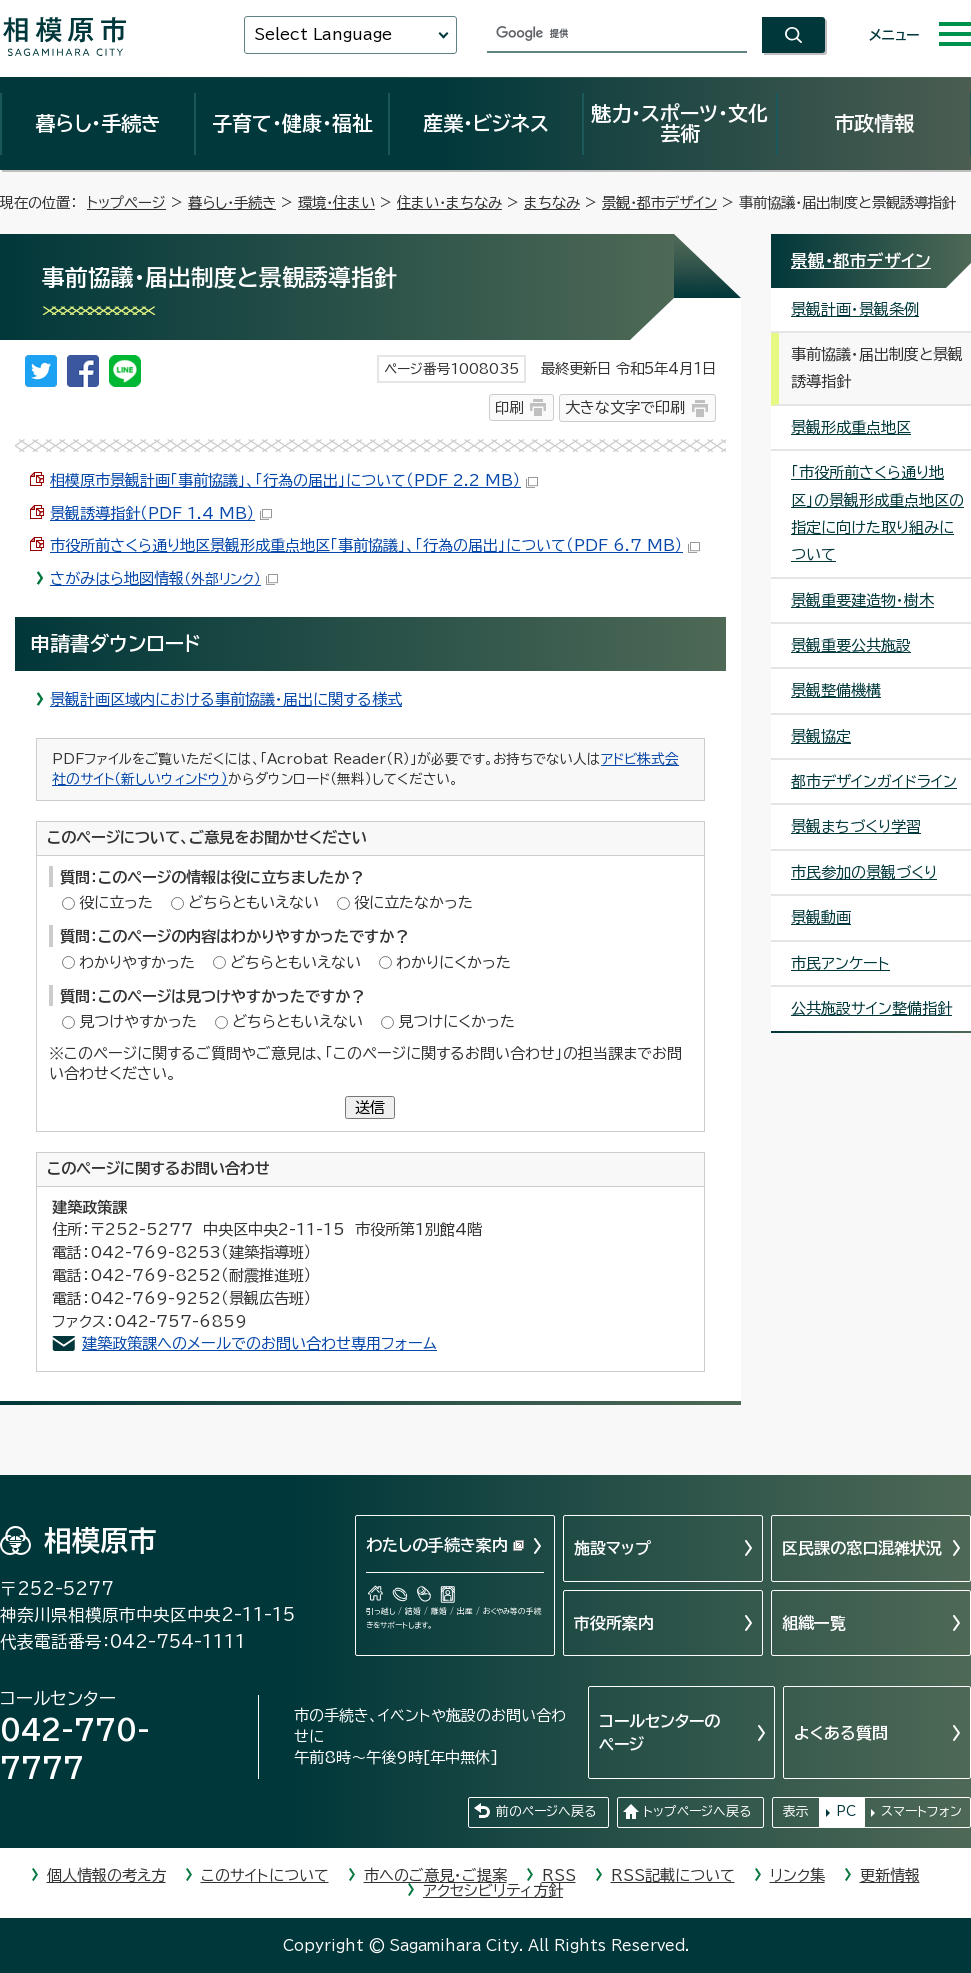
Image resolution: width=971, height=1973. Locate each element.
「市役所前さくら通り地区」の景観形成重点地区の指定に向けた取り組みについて (877, 513)
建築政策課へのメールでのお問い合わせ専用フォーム (259, 1343)
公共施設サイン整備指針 (871, 1008)
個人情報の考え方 (106, 1875)
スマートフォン (921, 1811)
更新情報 (890, 1875)
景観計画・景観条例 (855, 309)
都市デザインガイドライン (874, 781)
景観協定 (821, 736)
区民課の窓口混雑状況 (862, 1548)
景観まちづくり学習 (856, 826)
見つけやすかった (138, 1021)
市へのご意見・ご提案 (435, 1875)
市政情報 (874, 123)
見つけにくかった (456, 1021)
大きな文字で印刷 (625, 407)
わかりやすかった (137, 962)
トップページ (126, 202)
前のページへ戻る (546, 1811)
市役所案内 (614, 1623)
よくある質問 (841, 1733)
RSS (559, 1875)
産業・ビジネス (486, 123)
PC (846, 1811)
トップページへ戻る (697, 1811)
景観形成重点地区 (851, 427)
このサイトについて (265, 1875)
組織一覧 (814, 1623)
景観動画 (821, 917)
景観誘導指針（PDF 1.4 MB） (161, 513)
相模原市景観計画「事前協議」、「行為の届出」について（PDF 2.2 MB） (294, 480)
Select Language (323, 34)
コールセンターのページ (659, 1732)
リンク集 (797, 1875)
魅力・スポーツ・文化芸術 (679, 123)
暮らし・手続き (98, 123)
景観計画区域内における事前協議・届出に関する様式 (226, 699)
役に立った (116, 902)
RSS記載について (673, 1875)
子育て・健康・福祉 (292, 123)
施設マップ (612, 1548)
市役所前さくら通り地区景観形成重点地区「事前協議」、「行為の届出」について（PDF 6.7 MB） (375, 545)
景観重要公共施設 (851, 645)
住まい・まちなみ (449, 202)
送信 (370, 1107)
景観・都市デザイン (659, 202)
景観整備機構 (836, 690)
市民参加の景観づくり (864, 872)
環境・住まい (336, 202)
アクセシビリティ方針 (493, 1890)
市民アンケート (840, 963)
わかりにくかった (453, 962)
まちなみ (552, 202)
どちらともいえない (253, 902)
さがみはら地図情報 (164, 578)
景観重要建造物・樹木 (862, 600)
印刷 (509, 407)
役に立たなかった (413, 902)
